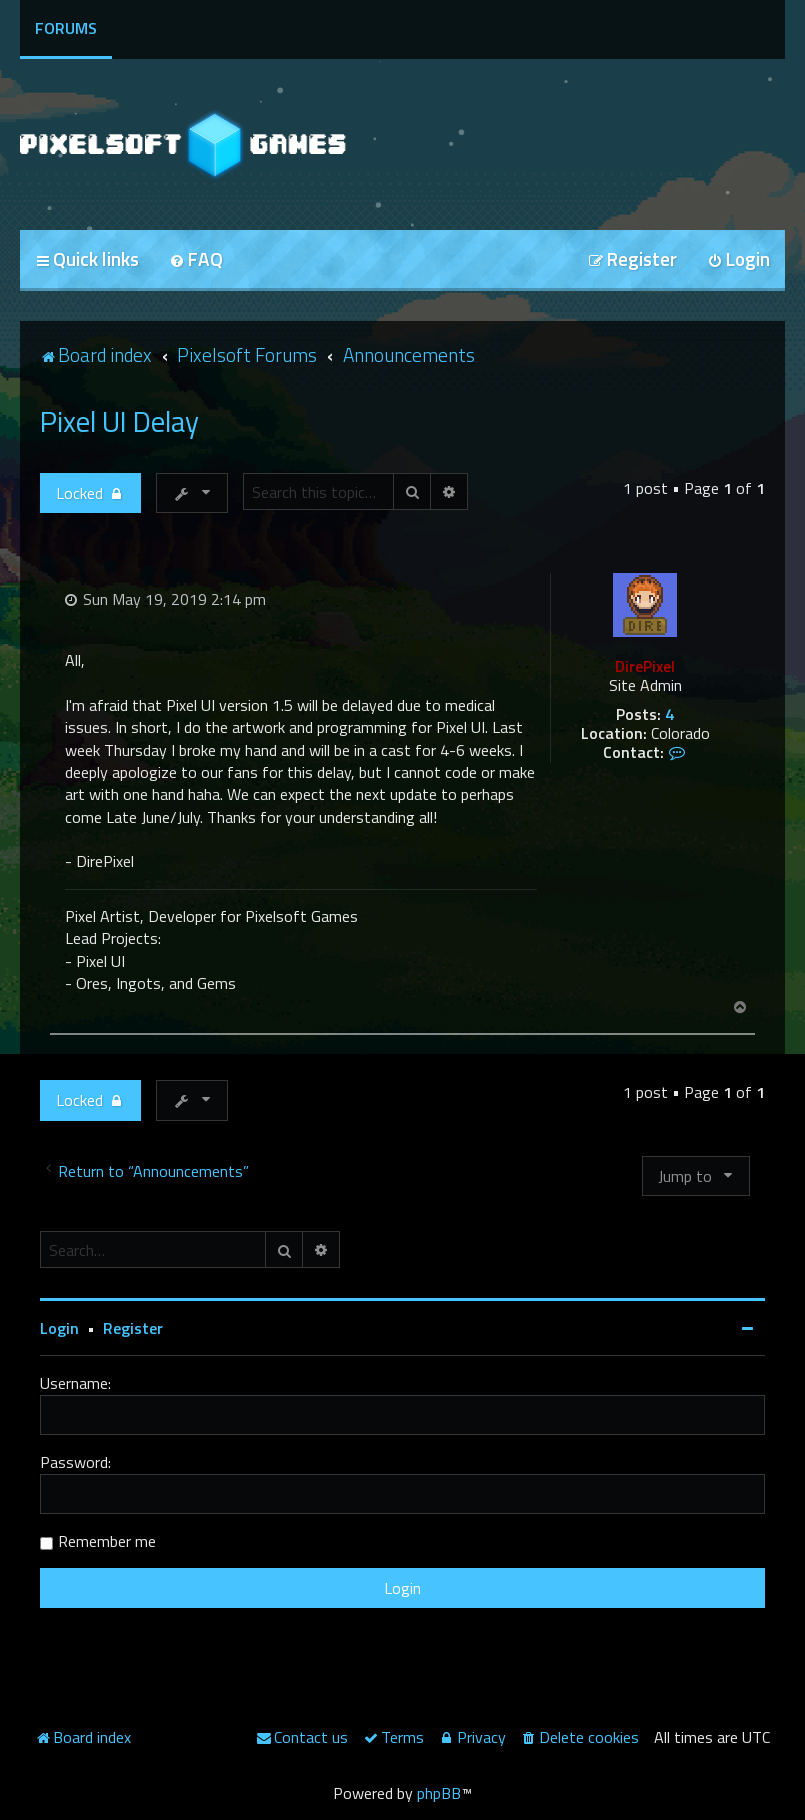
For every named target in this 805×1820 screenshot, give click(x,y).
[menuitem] (196, 260)
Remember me (107, 1541)
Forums (66, 28)
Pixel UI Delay (119, 421)
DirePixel (645, 666)
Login (59, 1328)
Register (133, 1328)
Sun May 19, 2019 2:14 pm (165, 599)
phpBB (439, 1793)
